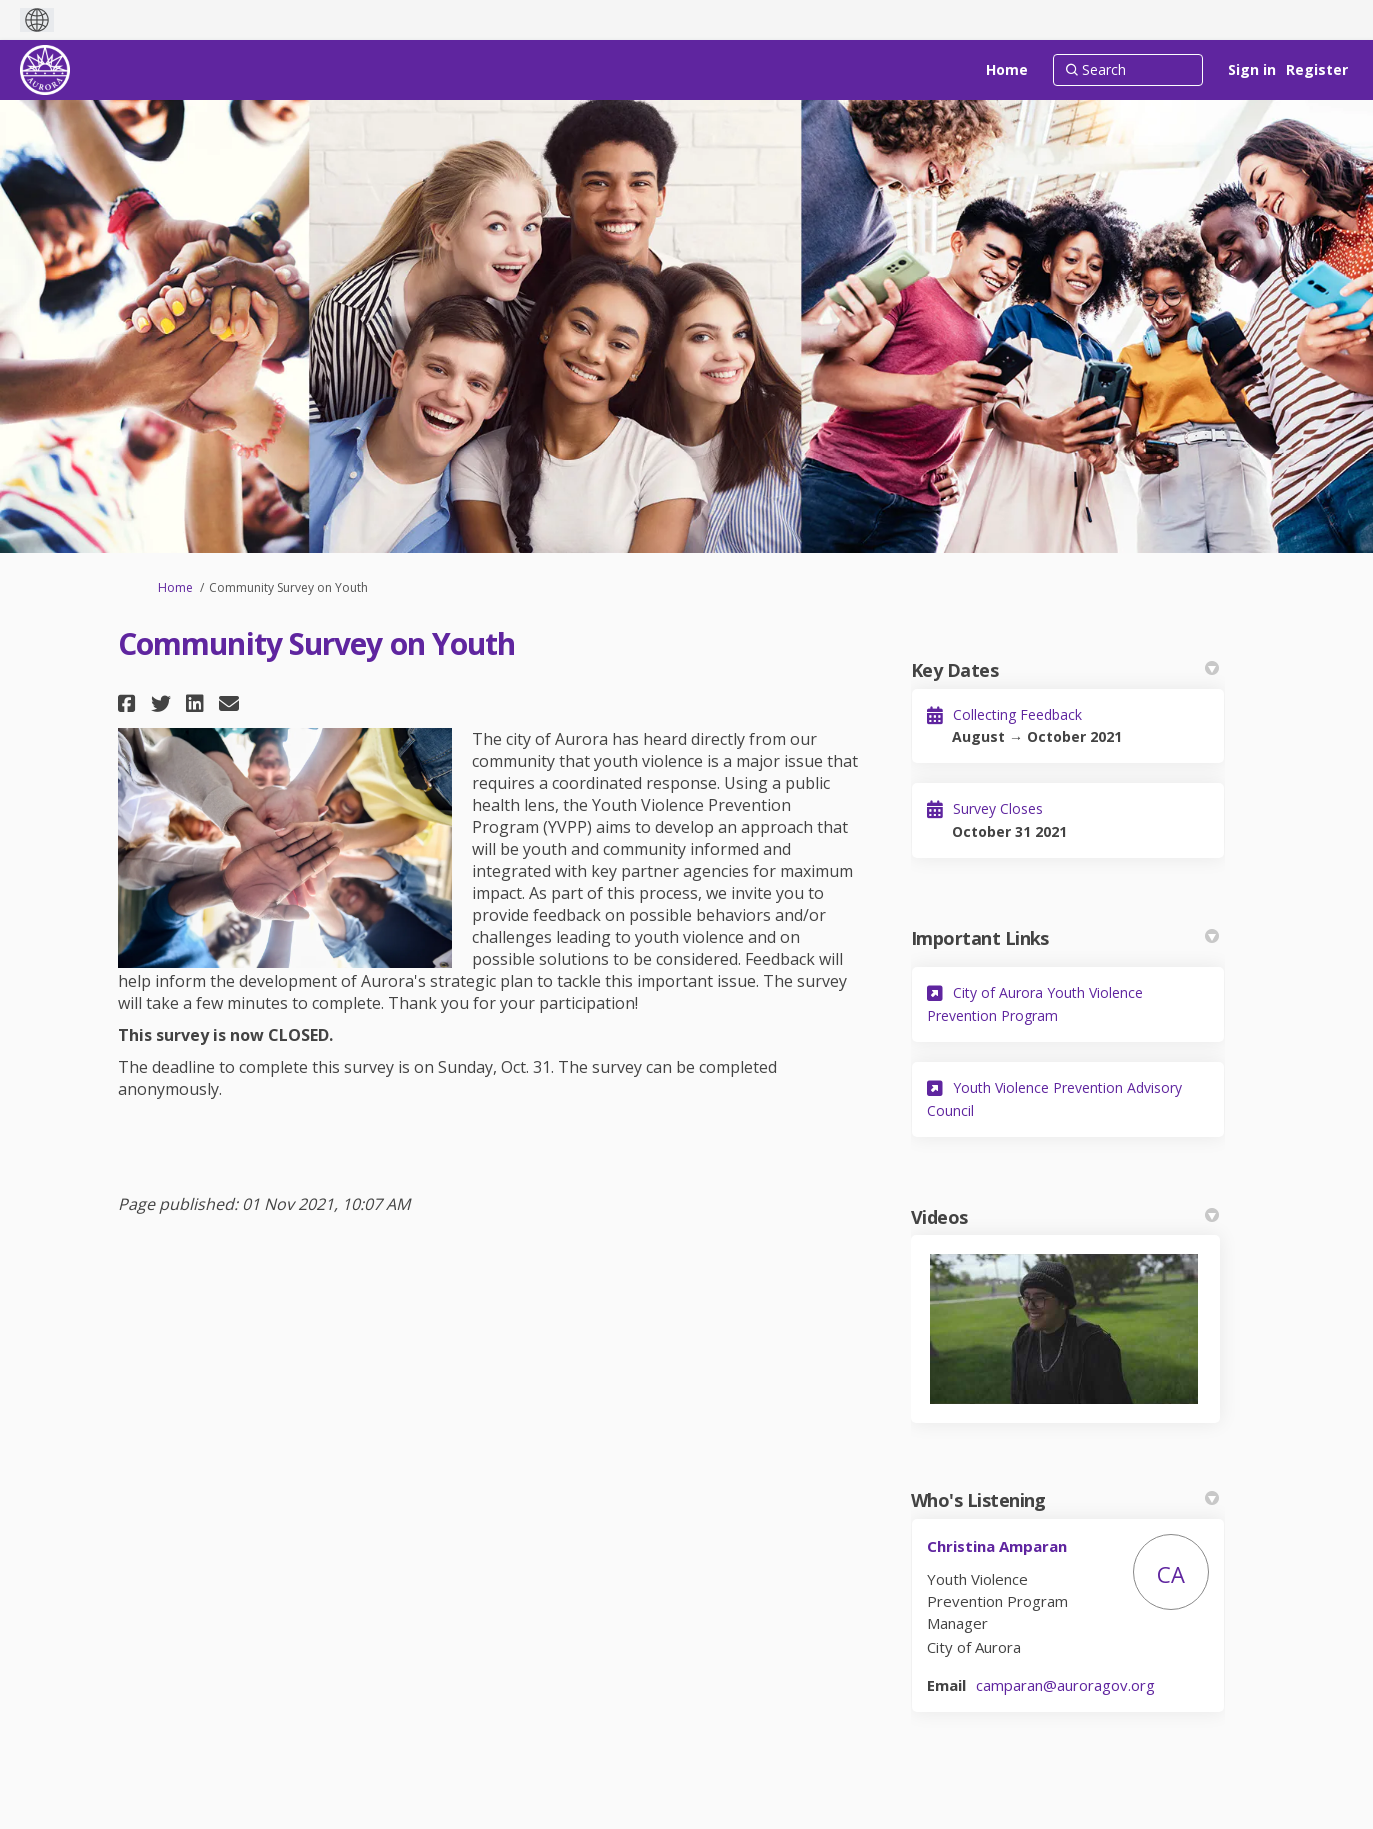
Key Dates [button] (1065, 670)
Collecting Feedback (1017, 714)
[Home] (1007, 70)
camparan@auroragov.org (1065, 1685)
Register (1317, 69)
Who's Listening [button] (1065, 1500)
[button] (129, 703)
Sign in (1252, 69)
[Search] (1128, 70)
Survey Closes (998, 808)
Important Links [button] (1065, 938)
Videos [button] (1065, 1217)
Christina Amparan (997, 1546)
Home (175, 587)
